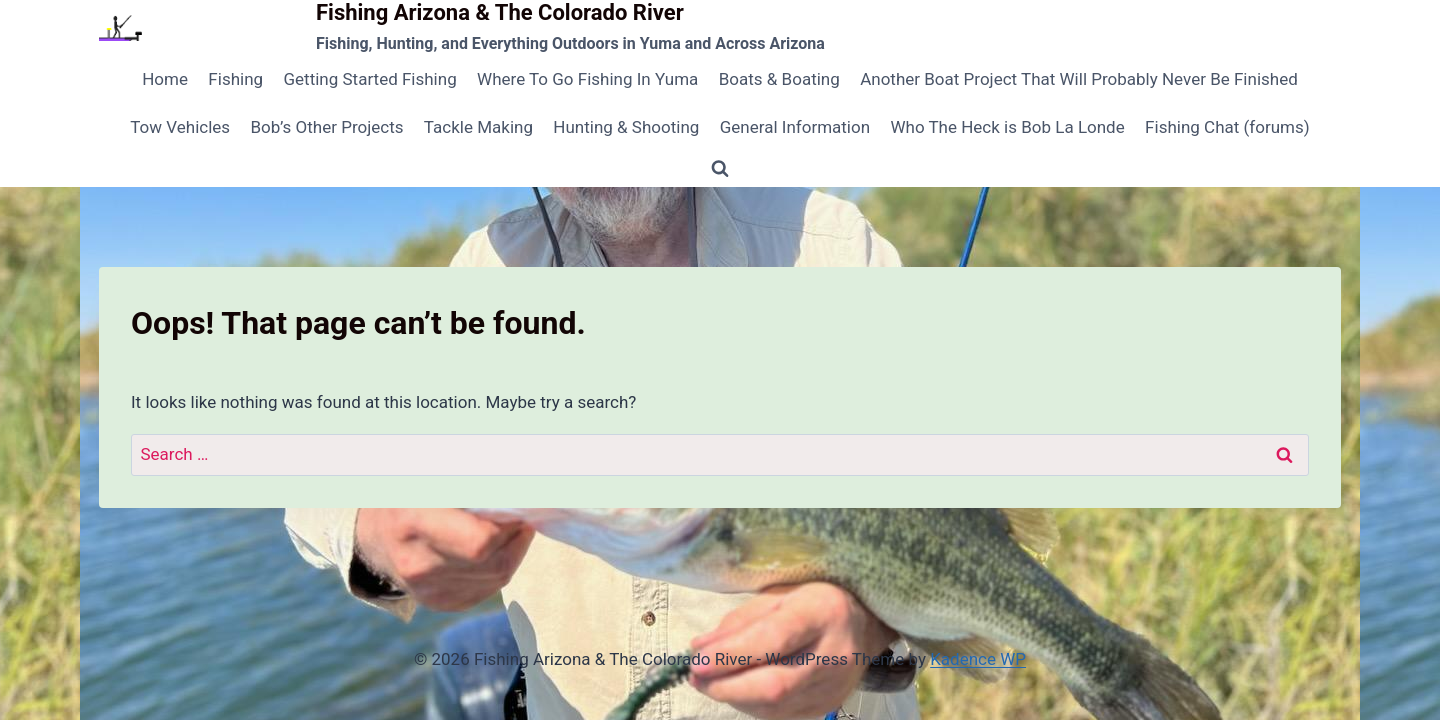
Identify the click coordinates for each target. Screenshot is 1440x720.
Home (165, 79)
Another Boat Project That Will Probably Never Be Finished (1079, 79)
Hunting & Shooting (626, 127)
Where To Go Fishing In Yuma (587, 79)
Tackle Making (478, 127)
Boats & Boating (779, 79)
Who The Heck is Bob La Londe (1007, 127)
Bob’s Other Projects (326, 127)
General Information (795, 127)
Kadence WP (978, 659)
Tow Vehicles (180, 127)
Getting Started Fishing (369, 79)
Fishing (235, 79)
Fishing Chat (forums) (1227, 127)
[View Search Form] (720, 169)
